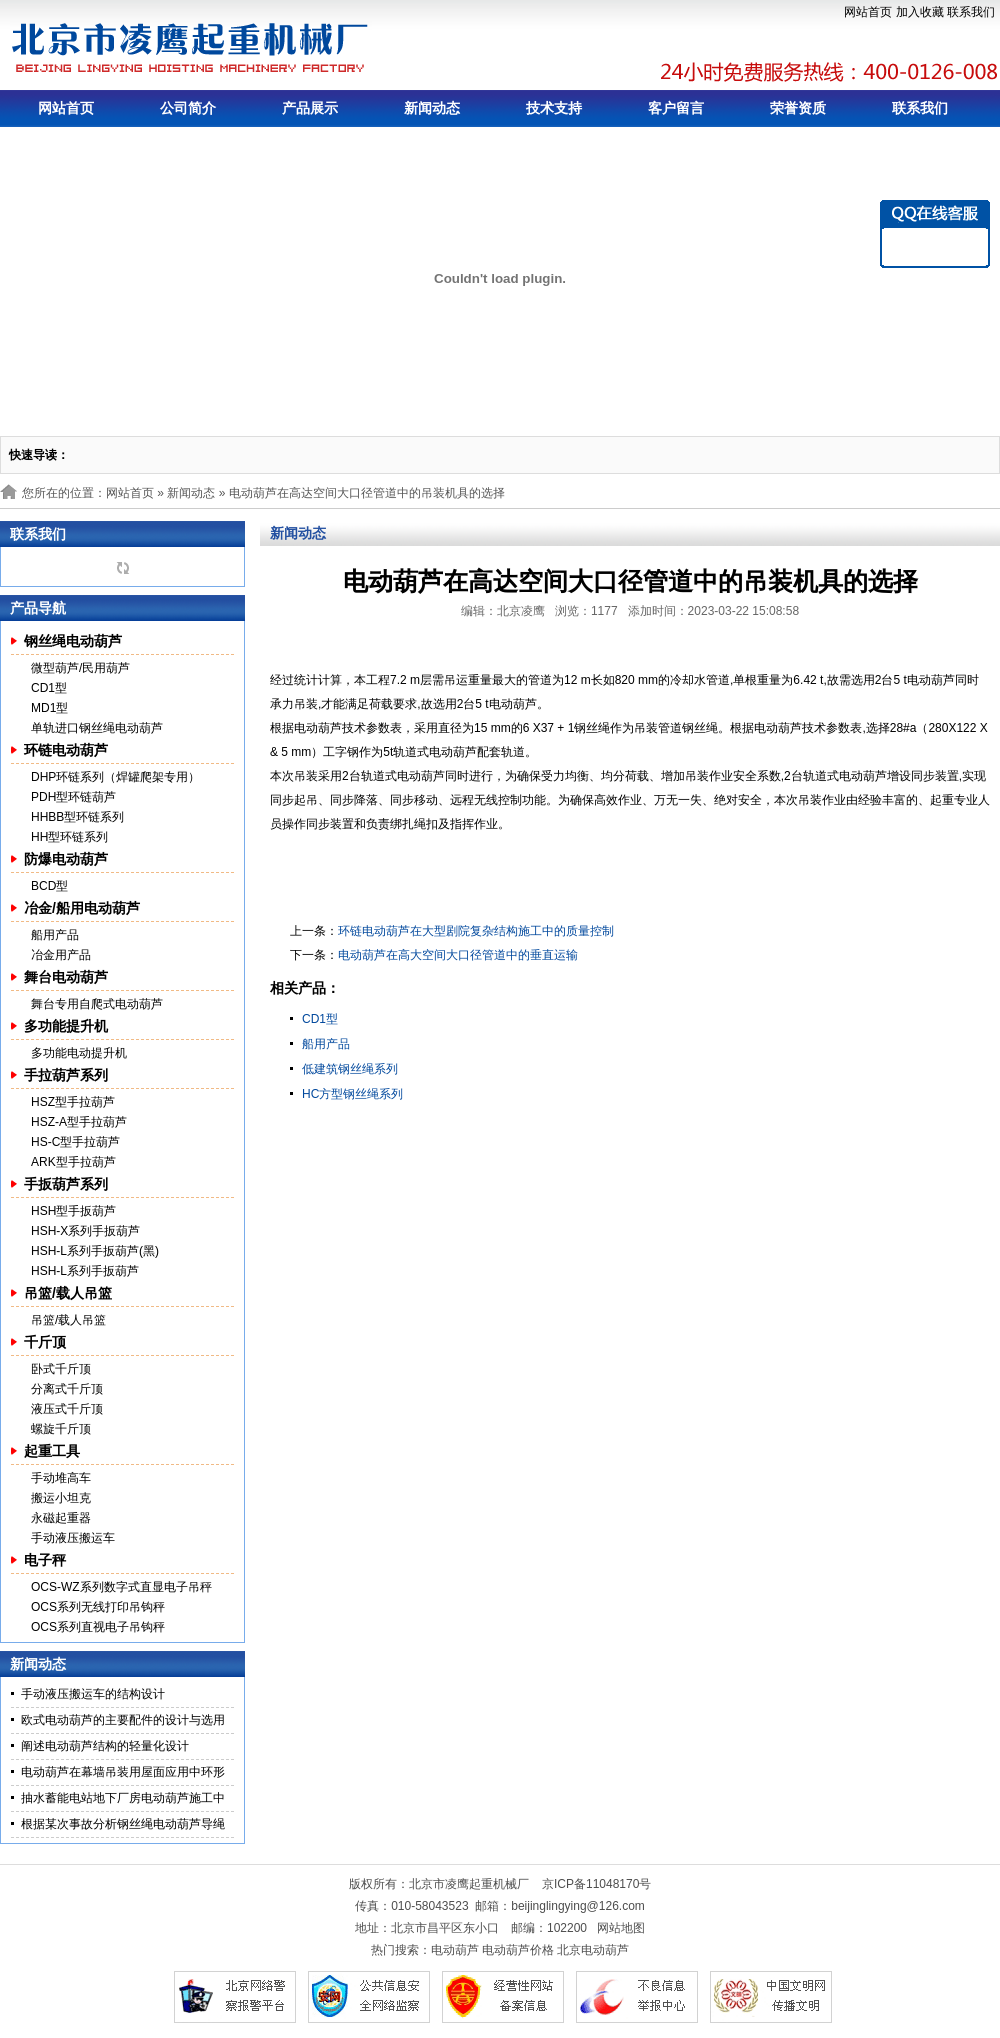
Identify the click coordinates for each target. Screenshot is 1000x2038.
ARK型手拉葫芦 (73, 1162)
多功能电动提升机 (79, 1053)
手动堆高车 (61, 1478)
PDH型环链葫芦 (73, 797)
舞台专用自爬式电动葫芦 (97, 1004)
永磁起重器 (61, 1518)
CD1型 (49, 688)
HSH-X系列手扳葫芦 (85, 1231)
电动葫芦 (455, 1950)
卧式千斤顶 (61, 1369)
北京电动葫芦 (593, 1950)
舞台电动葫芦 (66, 977)
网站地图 (621, 1928)
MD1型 (49, 708)
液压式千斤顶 (67, 1409)
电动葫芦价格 (518, 1950)
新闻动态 (432, 108)
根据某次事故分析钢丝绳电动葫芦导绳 (123, 1824)
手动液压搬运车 (73, 1538)
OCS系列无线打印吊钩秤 (98, 1607)
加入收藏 (920, 12)
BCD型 (49, 886)
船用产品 (55, 935)
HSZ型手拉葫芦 (73, 1102)
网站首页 (868, 12)
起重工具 (52, 1451)
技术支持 (554, 108)
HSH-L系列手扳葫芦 (85, 1271)
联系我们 (971, 12)
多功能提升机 (66, 1026)
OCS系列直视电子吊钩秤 (98, 1627)
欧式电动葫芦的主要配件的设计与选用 (123, 1720)
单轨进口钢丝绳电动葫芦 (97, 728)
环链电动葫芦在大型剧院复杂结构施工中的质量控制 (476, 931)
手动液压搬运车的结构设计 (93, 1694)
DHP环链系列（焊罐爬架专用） (115, 777)
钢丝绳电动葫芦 (73, 641)
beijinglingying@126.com (578, 1906)
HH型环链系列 (69, 837)
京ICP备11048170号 (596, 1884)
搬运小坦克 (61, 1498)
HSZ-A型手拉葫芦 (79, 1122)
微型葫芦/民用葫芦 (80, 668)
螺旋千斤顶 (61, 1429)
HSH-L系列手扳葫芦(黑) (95, 1251)
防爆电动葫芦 (66, 859)
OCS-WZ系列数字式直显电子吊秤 (121, 1587)
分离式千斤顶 (67, 1389)
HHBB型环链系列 (77, 817)
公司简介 (188, 108)
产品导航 (38, 608)
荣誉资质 (798, 108)
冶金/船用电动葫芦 (82, 908)
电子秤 (45, 1560)
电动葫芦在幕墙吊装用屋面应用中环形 (123, 1772)
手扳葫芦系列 (66, 1184)
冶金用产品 (61, 955)
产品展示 (310, 108)
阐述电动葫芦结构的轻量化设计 (105, 1746)
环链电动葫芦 (66, 750)
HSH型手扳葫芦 (73, 1211)
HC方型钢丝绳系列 (352, 1094)
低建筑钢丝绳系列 (350, 1069)
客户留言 (676, 108)
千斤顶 (45, 1342)
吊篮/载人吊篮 (68, 1293)
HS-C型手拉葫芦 (75, 1142)
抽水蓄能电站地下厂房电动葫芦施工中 (123, 1798)
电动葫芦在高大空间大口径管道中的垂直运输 (458, 955)
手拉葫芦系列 (66, 1075)
